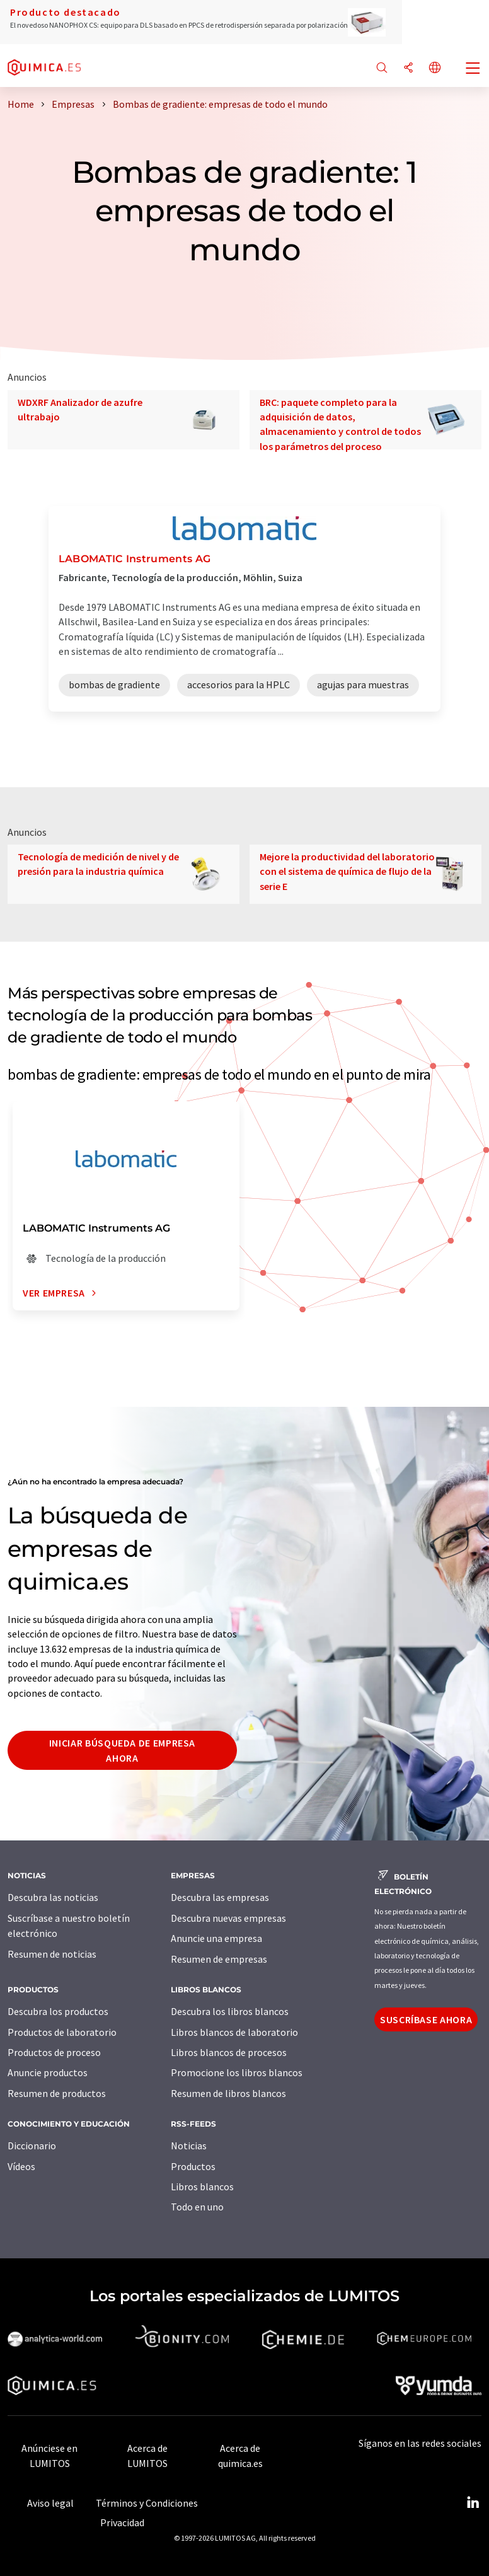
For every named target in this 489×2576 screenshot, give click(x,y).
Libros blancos (202, 2186)
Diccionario (32, 2145)
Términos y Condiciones (147, 2503)
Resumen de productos (57, 2093)
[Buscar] (382, 68)
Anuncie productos (48, 2072)
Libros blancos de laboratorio (234, 2032)
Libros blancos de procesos (229, 2052)
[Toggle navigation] (473, 69)
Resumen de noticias (52, 1954)
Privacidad (122, 2522)
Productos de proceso (54, 2052)
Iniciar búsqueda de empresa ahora (122, 1750)
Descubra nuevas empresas (228, 1918)
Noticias (189, 2145)
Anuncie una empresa (216, 1938)
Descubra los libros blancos (230, 2011)
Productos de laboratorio (62, 2032)
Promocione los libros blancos (236, 2072)
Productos (193, 2166)
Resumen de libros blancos (228, 2093)
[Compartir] (408, 68)
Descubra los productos (58, 2011)
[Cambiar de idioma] (435, 68)
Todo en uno (197, 2206)
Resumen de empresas (219, 1959)
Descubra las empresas (220, 1897)
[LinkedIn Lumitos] (472, 2503)
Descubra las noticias (53, 1897)
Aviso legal (50, 2503)
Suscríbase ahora (426, 2019)
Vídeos (21, 2166)
